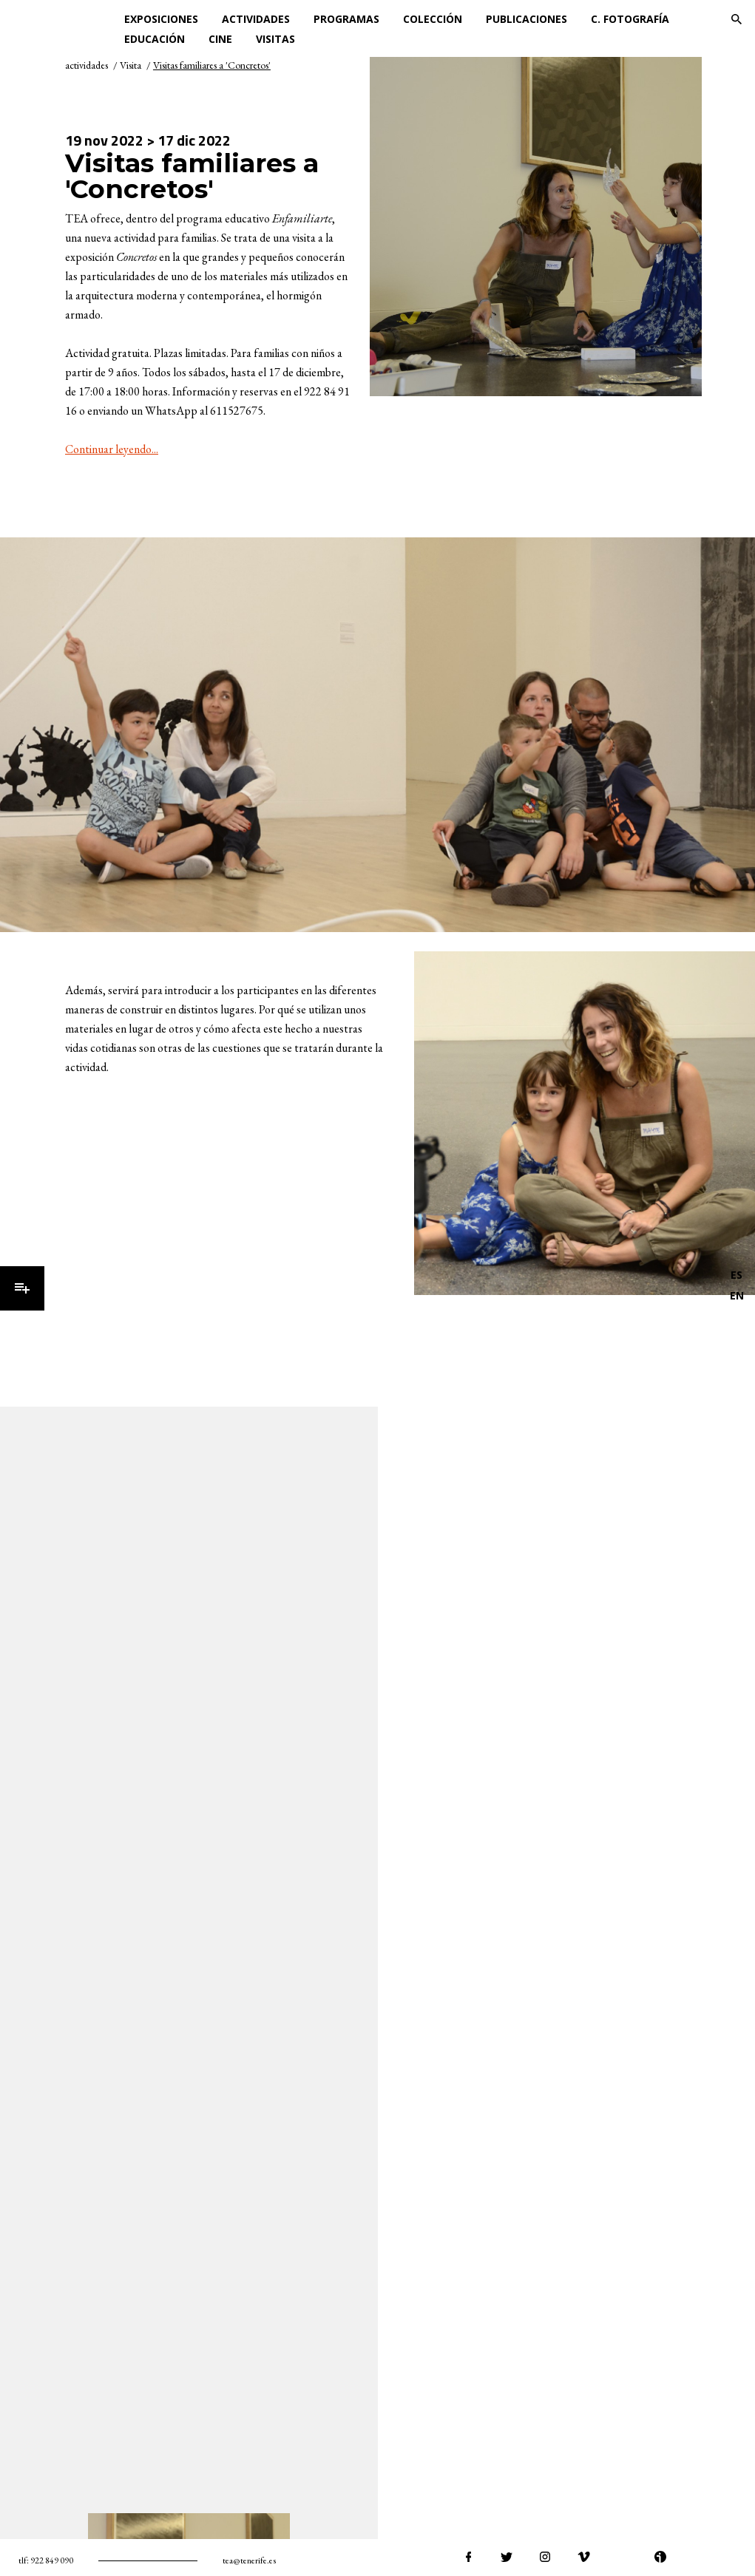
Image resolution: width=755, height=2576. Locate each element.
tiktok (737, 2557)
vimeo (583, 2557)
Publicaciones (526, 19)
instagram (545, 2557)
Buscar (736, 19)
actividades (86, 65)
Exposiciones (161, 19)
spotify (698, 2557)
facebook (468, 2557)
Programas (346, 19)
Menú (22, 1288)
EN (737, 1295)
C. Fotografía (630, 19)
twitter (506, 2557)
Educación (154, 39)
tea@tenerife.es (249, 2560)
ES (736, 1275)
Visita (130, 65)
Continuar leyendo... (111, 449)
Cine (220, 39)
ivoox (660, 2557)
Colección (432, 19)
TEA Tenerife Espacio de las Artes (65, 19)
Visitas (275, 39)
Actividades (256, 19)
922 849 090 (51, 2560)
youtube (622, 2557)
